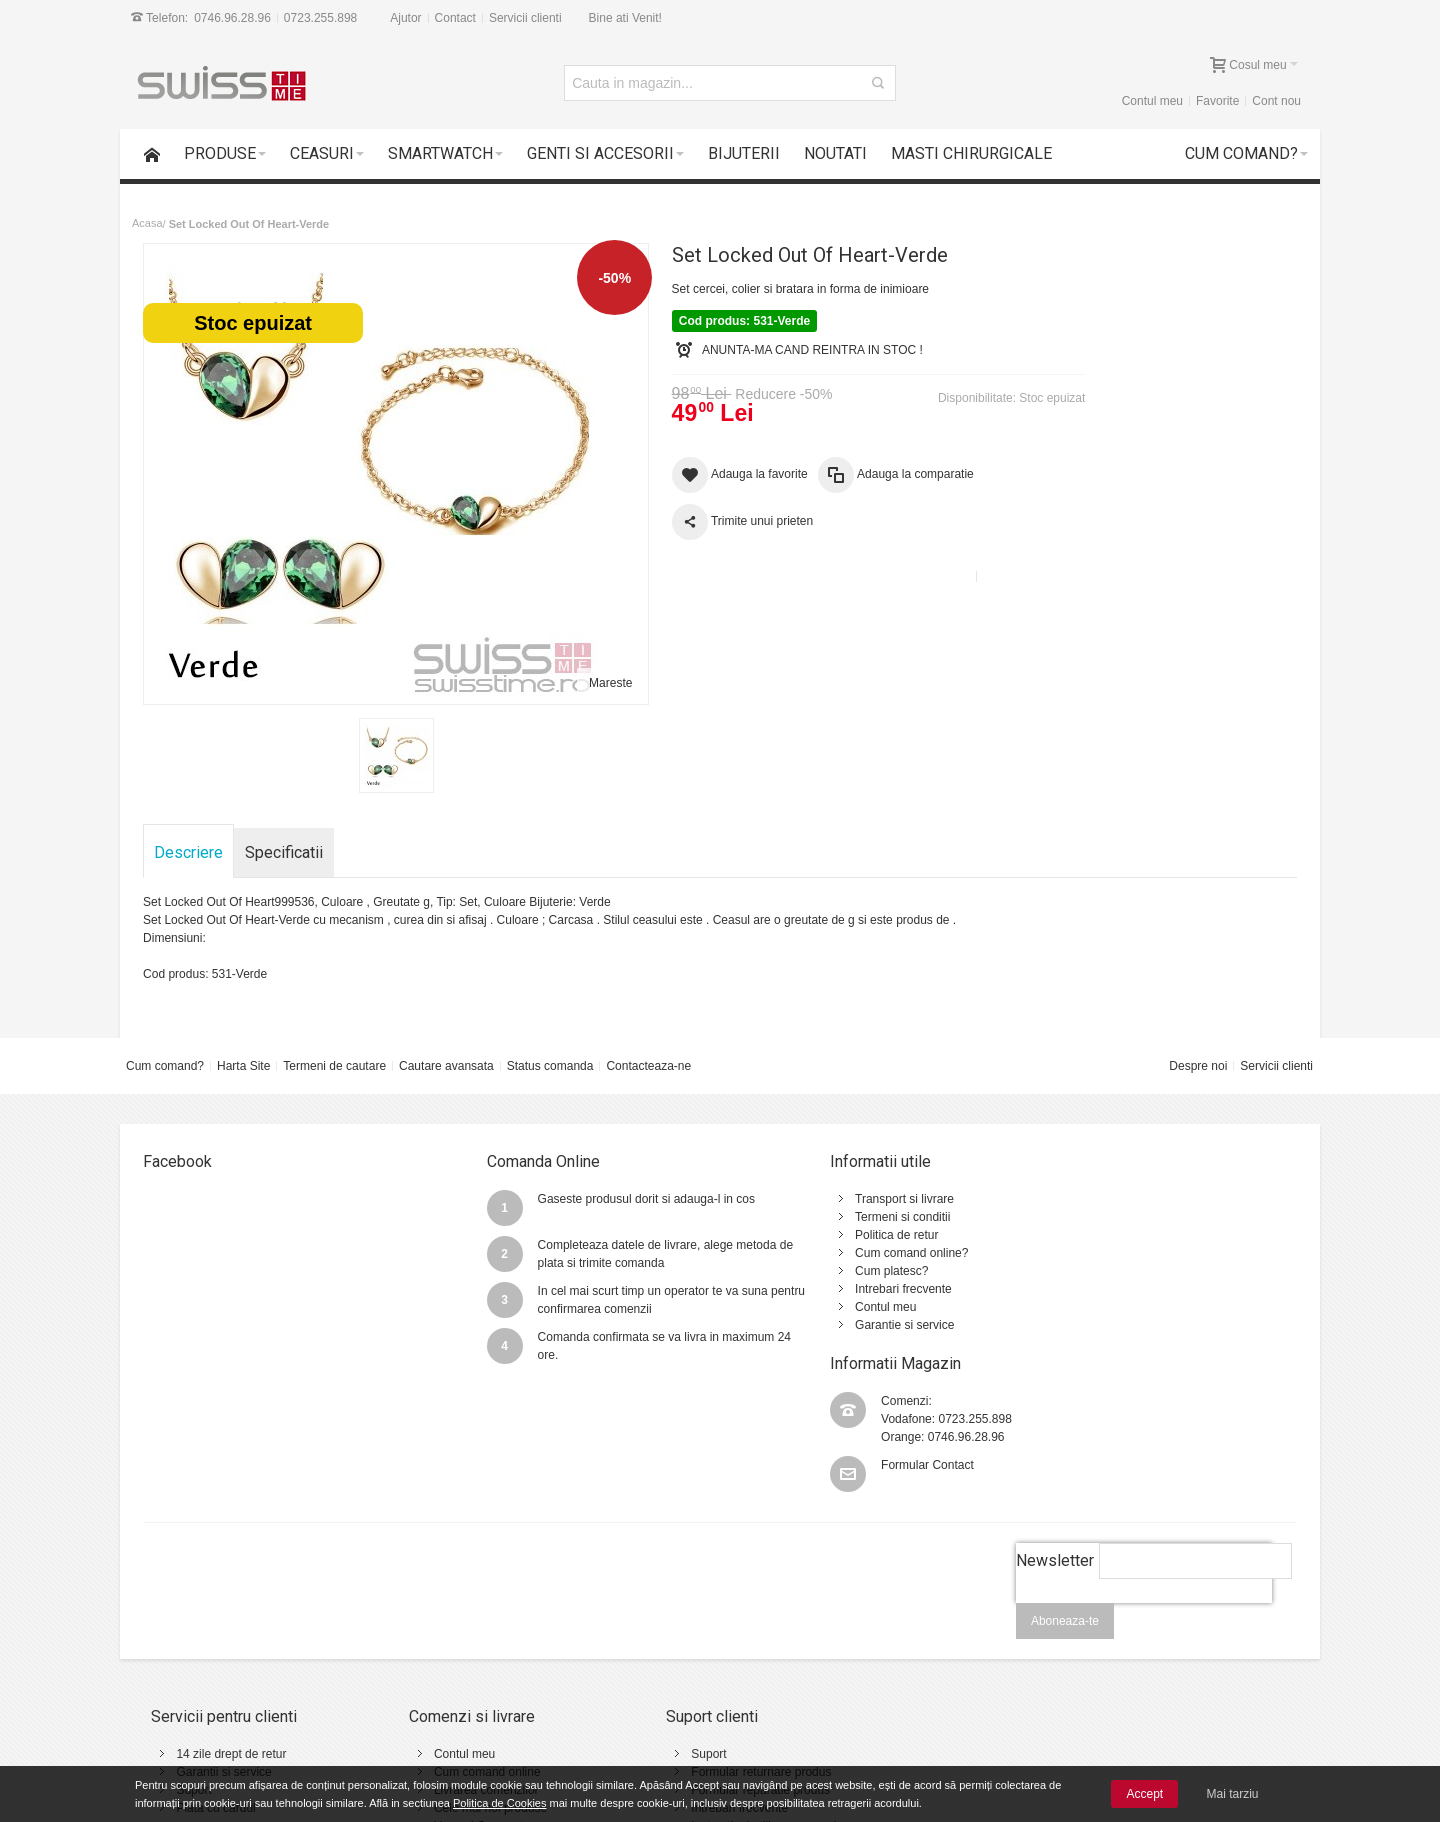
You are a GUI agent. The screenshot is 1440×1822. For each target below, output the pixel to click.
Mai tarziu (1233, 1794)
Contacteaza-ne (648, 1066)
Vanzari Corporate (441, 1698)
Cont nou (1276, 101)
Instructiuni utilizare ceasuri (682, 1698)
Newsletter (1054, 1432)
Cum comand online (446, 1644)
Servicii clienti (525, 18)
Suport (194, 1662)
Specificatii (285, 852)
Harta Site (243, 1066)
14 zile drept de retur (232, 1626)
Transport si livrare (806, 1199)
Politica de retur (798, 1235)
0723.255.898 (320, 18)
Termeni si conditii (804, 1217)
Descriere (189, 852)
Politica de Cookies (500, 1803)
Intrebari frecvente (805, 1289)
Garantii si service (224, 1644)
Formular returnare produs (680, 1644)
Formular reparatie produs (679, 1662)
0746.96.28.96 (232, 18)
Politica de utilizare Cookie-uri (905, 1680)
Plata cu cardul (216, 1680)
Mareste (571, 683)
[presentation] (1143, 1486)
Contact (455, 18)
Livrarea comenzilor (445, 1662)
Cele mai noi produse (449, 1680)
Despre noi (1198, 1066)
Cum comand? (165, 1066)
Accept (1144, 1794)
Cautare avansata (446, 1066)
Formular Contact (1123, 1263)
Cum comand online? (813, 1253)
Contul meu (1152, 101)
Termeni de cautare (334, 1066)
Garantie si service (806, 1325)
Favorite (1217, 101)
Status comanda (550, 1066)
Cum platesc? (793, 1271)
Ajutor (405, 18)
